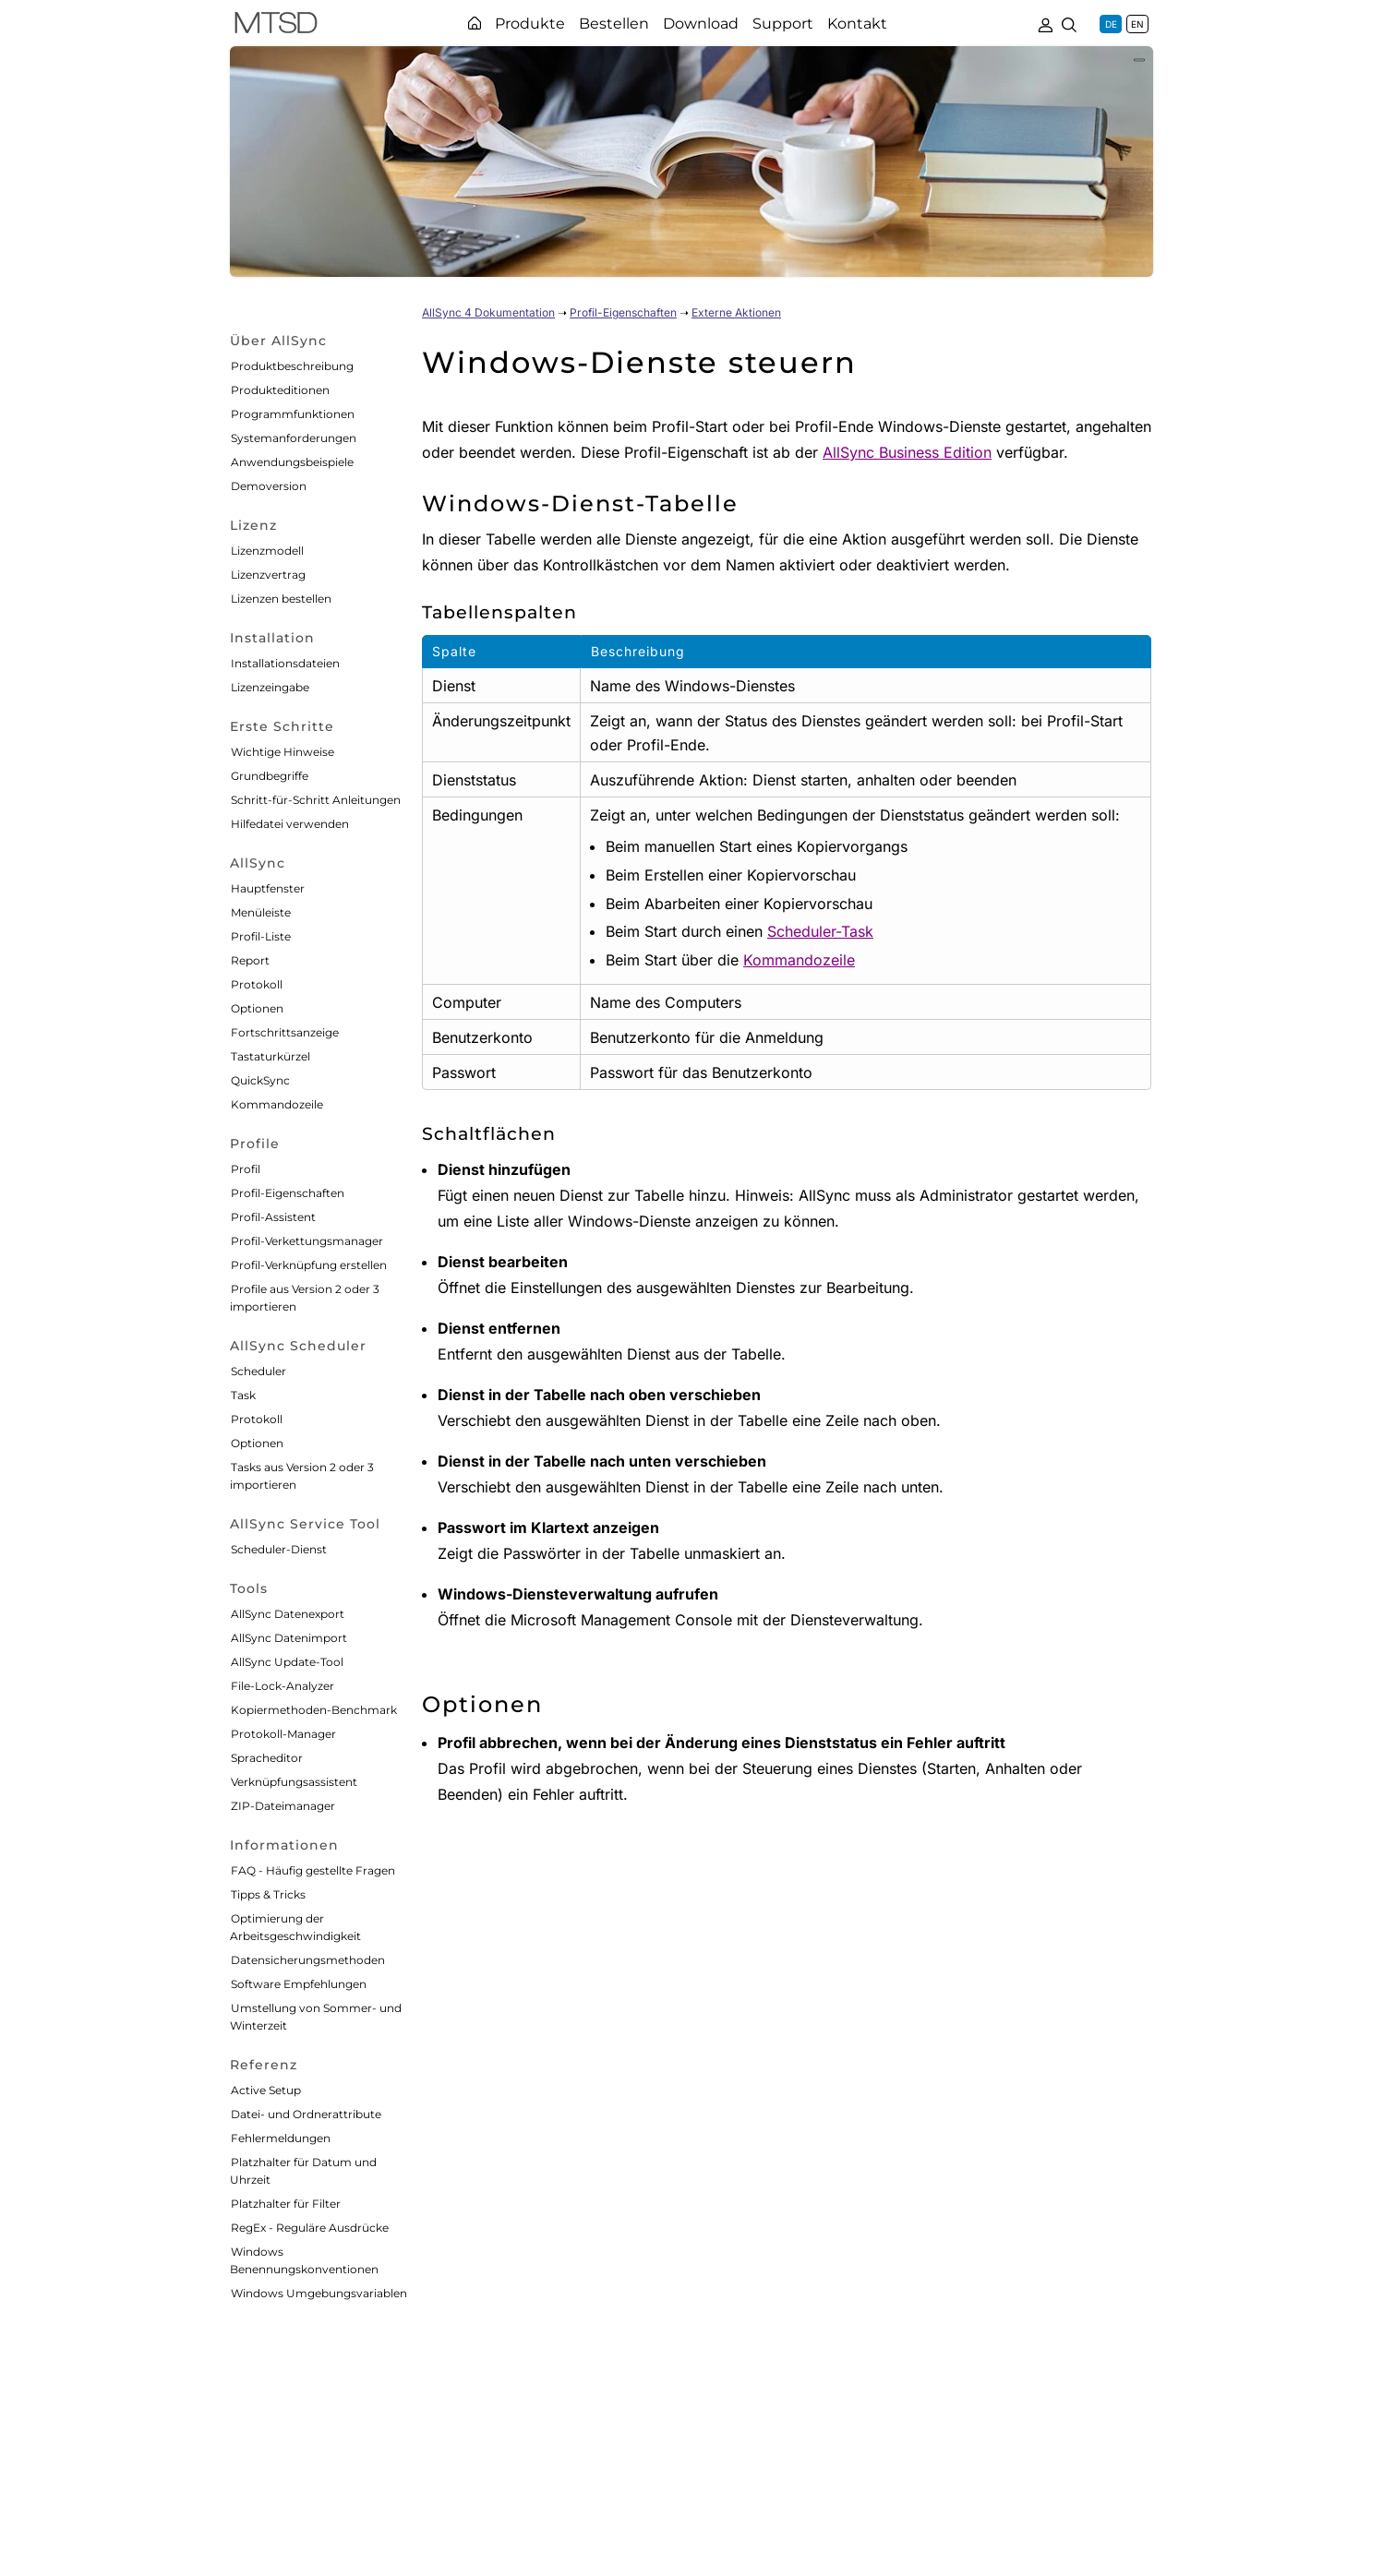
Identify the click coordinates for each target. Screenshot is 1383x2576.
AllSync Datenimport (289, 1638)
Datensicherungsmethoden (308, 1960)
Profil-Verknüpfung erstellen (309, 1265)
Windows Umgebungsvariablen (319, 2293)
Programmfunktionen (293, 414)
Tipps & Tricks (268, 1894)
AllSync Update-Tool (287, 1662)
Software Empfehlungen (299, 1984)
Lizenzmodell (267, 550)
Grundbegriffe (269, 776)
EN (1137, 24)
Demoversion (269, 486)
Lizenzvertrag (268, 574)
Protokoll (257, 984)
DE (1111, 24)
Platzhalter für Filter (286, 2204)
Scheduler (258, 1371)
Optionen (257, 1008)
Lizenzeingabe (270, 687)
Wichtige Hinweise (282, 752)
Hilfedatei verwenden (290, 824)
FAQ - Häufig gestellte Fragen (313, 1870)
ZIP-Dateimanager (283, 1806)
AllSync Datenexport (287, 1614)
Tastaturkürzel (270, 1056)
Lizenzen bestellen (281, 598)
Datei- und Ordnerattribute (306, 2114)
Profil (245, 1169)
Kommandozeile (277, 1104)
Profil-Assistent (273, 1217)
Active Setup (266, 2090)
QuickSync (260, 1080)
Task (243, 1395)
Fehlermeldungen (281, 2138)
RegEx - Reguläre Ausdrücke (310, 2228)
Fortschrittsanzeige (285, 1032)
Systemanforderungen (293, 438)
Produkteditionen (280, 390)
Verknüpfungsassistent (294, 1782)
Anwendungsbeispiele (292, 462)
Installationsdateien (285, 663)
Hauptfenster (268, 888)
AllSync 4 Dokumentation (488, 312)
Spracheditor (267, 1758)
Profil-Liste (261, 936)
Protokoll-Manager (283, 1734)
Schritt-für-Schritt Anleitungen (316, 800)
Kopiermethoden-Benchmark (314, 1710)
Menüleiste (261, 912)
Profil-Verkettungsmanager (307, 1241)
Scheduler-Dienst (279, 1549)
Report (250, 960)
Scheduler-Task (820, 931)
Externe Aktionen (736, 312)
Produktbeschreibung (292, 366)
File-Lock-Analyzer (282, 1686)
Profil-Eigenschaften (287, 1193)
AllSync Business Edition (907, 452)
